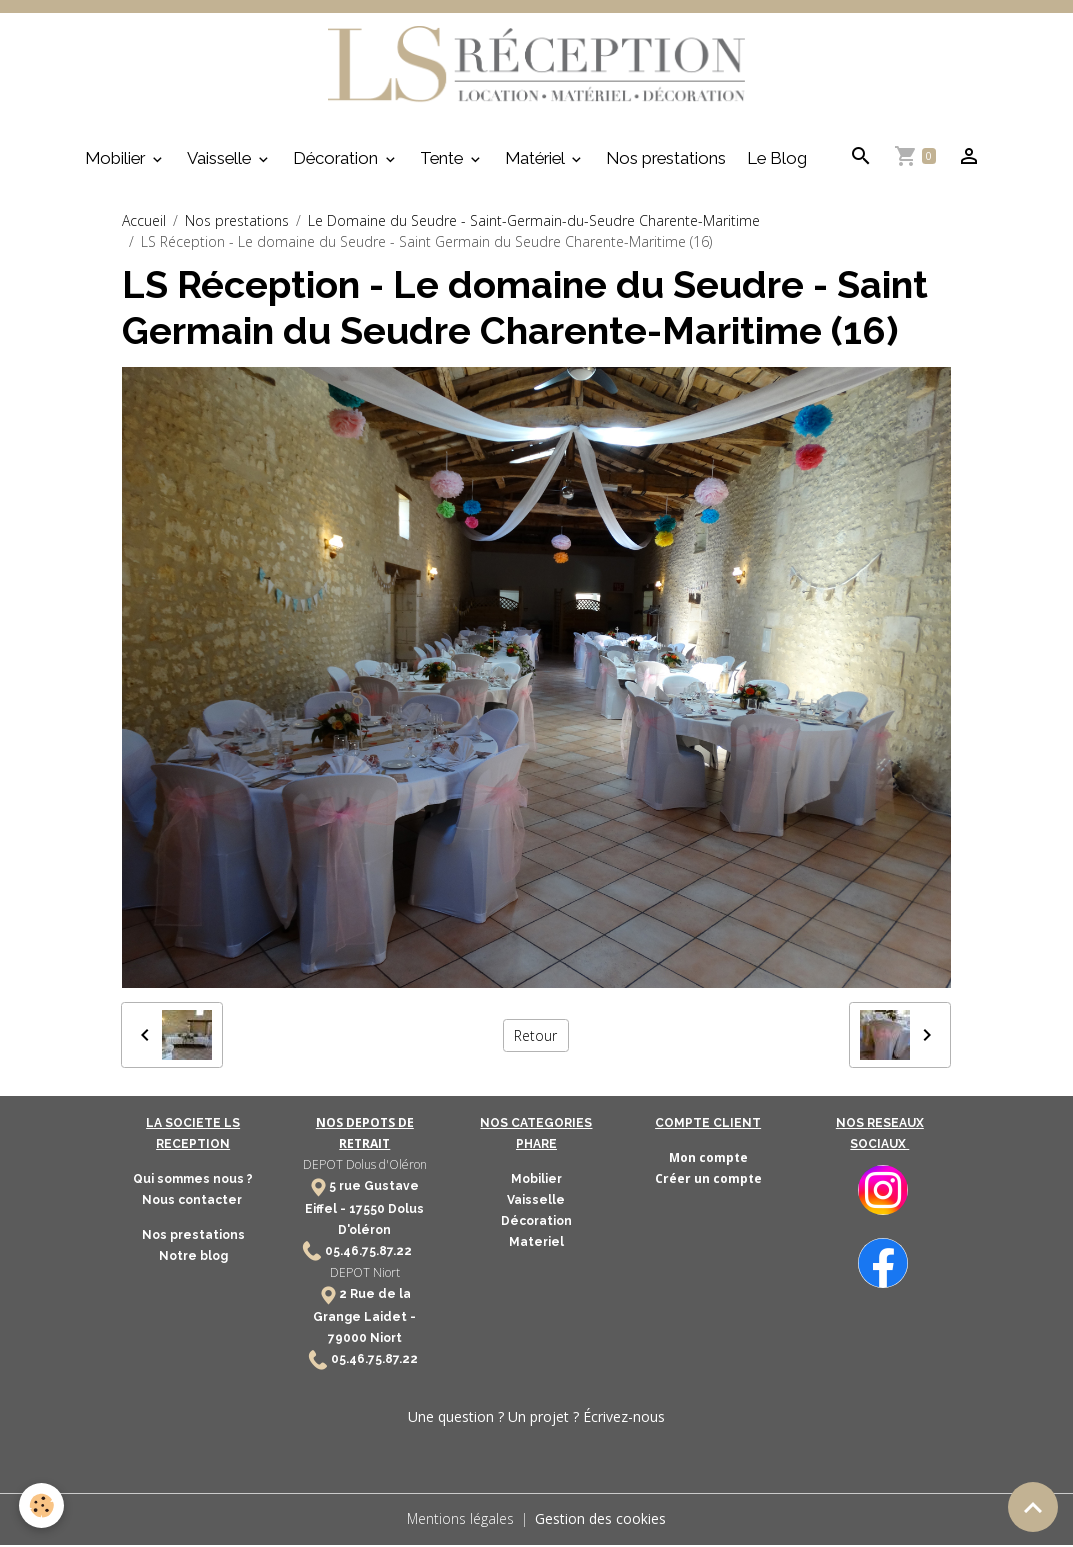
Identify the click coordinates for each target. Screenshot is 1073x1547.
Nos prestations (666, 161)
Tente (443, 161)
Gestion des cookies (601, 1521)
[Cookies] (42, 1505)
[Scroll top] (1033, 1507)
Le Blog (777, 161)
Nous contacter (193, 1203)
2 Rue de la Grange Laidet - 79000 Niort (364, 1318)
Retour (535, 1037)
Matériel (536, 161)
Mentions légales (461, 1521)
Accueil (144, 223)
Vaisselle (221, 161)
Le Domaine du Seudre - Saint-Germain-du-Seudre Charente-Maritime (534, 223)
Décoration (337, 161)
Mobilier (117, 161)
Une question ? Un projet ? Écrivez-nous (536, 1419)
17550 (367, 1211)
